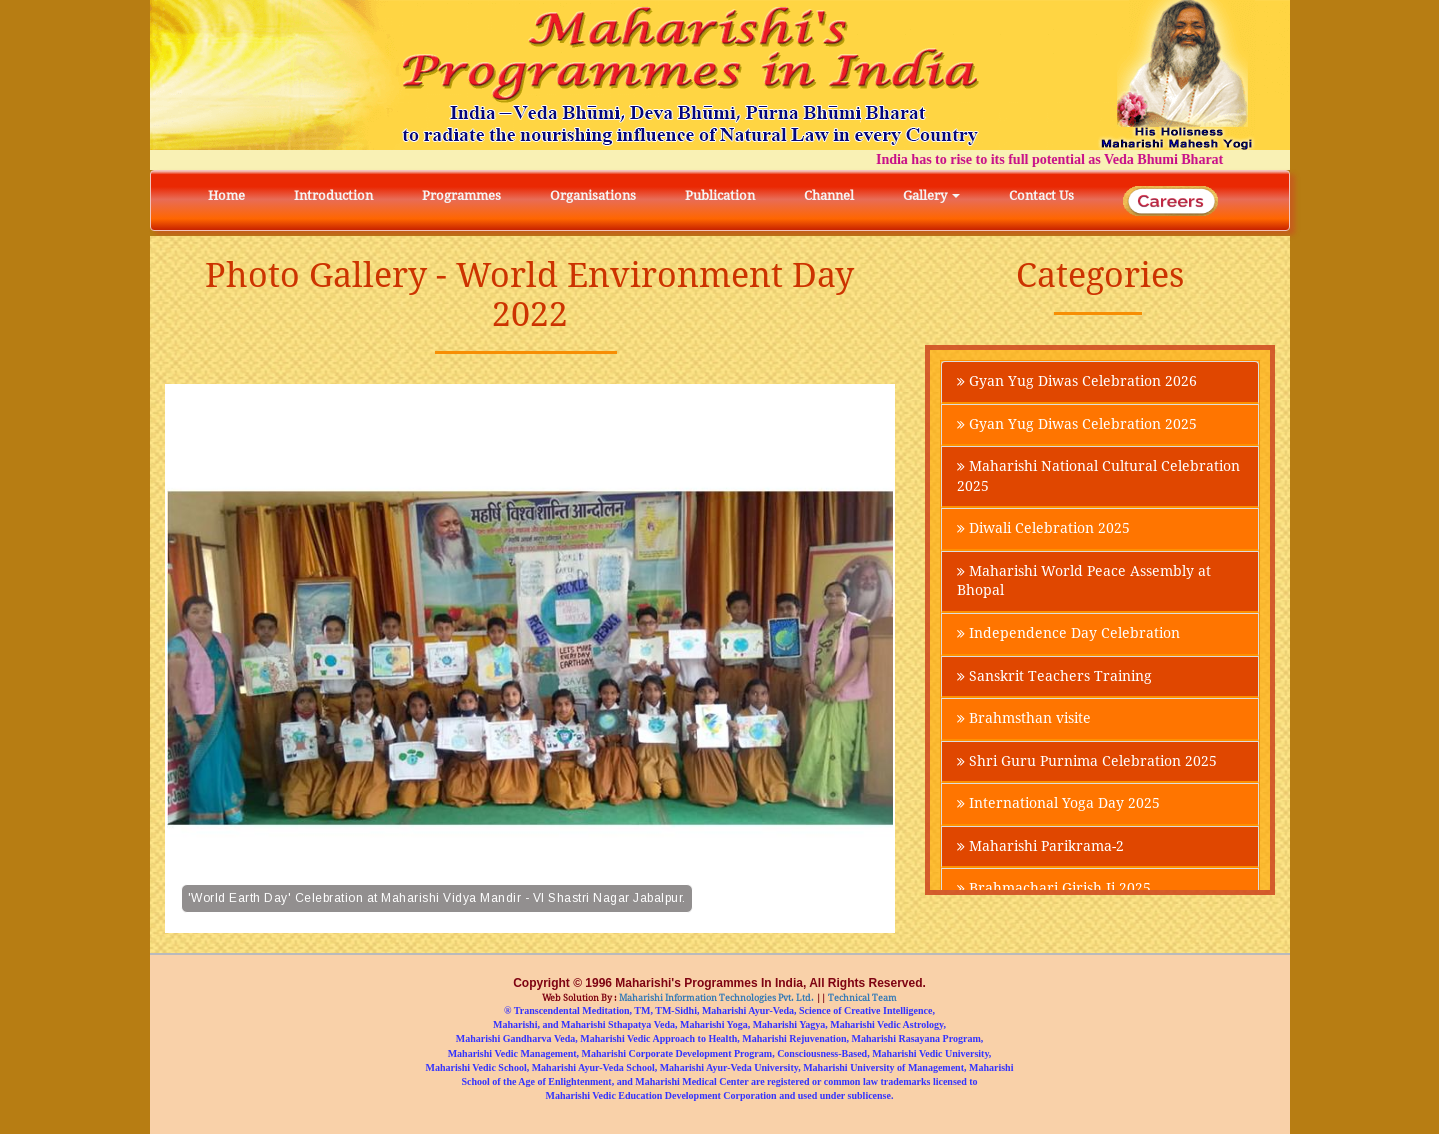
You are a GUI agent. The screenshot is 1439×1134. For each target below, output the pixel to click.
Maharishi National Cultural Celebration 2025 (1098, 478)
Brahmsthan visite (1024, 723)
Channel (829, 195)
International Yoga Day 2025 (1058, 809)
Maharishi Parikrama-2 (1040, 852)
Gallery (931, 195)
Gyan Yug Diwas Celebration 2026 (1077, 382)
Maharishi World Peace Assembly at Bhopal (1084, 584)
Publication (720, 195)
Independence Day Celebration (1068, 637)
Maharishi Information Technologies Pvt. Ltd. (715, 998)
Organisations (593, 195)
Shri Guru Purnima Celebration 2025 (1087, 766)
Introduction (333, 195)
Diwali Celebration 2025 (1043, 531)
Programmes (461, 195)
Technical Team (861, 998)
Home (226, 195)
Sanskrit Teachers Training (1054, 680)
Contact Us (1041, 195)
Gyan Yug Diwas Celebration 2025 (1077, 425)
